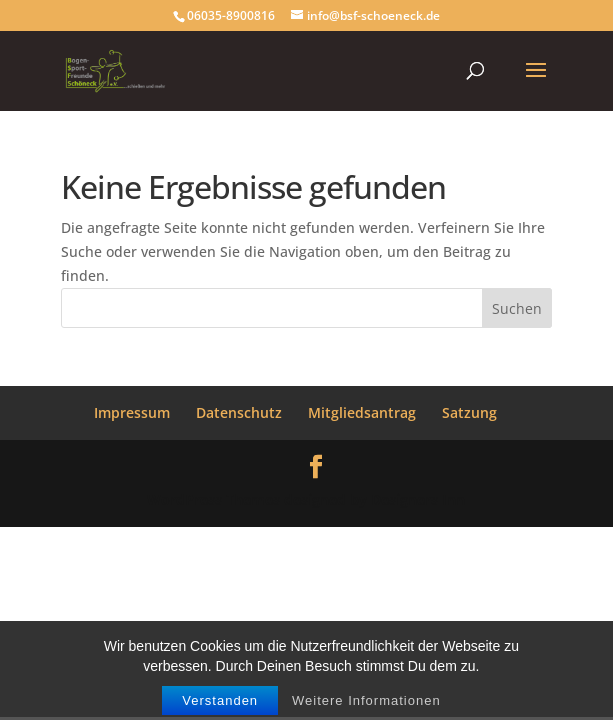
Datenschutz (239, 412)
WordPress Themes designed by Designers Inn (306, 499)
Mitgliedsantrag (362, 412)
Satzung (469, 412)
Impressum (132, 412)
